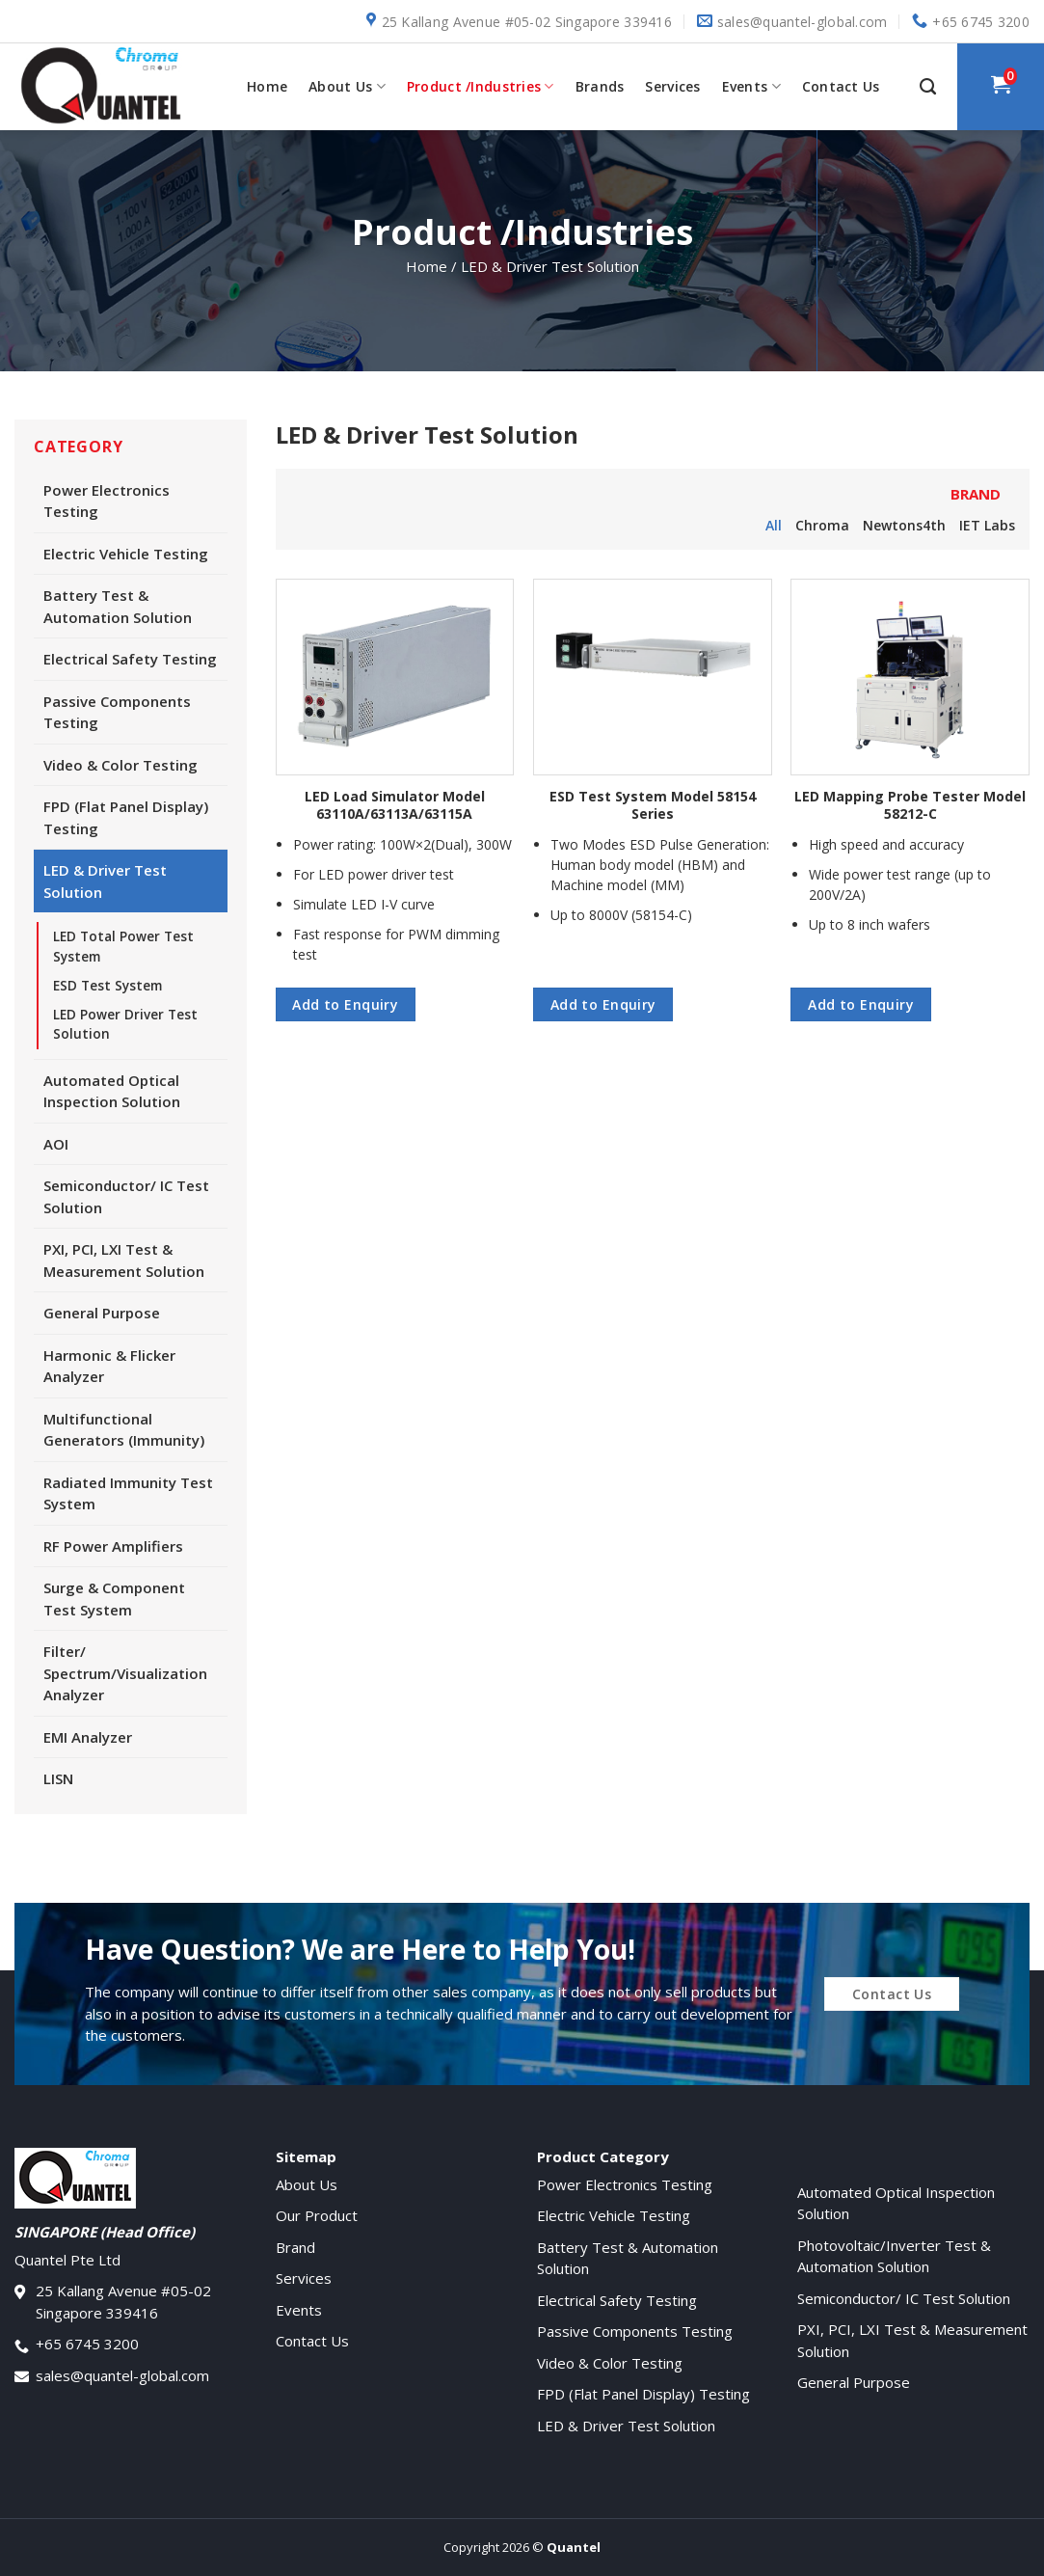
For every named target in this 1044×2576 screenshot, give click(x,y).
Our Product (317, 2215)
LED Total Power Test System (123, 946)
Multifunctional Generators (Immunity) (123, 1430)
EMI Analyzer (87, 1737)
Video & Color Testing (120, 764)
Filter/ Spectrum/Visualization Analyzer (125, 1672)
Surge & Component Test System (114, 1598)
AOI (55, 1143)
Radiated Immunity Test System (128, 1493)
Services (672, 86)
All (773, 525)
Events (751, 86)
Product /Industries (480, 86)
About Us (347, 86)
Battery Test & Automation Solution (117, 606)
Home (267, 86)
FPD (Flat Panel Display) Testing (125, 817)
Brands (600, 86)
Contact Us (841, 86)
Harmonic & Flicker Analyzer (109, 1366)
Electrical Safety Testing (130, 658)
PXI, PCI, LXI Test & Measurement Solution (123, 1260)
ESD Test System (107, 985)
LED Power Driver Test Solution (125, 1024)
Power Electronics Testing (106, 501)
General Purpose (101, 1312)
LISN (58, 1778)
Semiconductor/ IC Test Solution (126, 1196)
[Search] (928, 87)
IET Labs (987, 525)
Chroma (822, 525)
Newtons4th (904, 525)
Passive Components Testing (117, 712)
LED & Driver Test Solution (105, 881)
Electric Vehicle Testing (125, 553)
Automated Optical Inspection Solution (111, 1091)
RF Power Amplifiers (113, 1546)
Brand (295, 2247)
